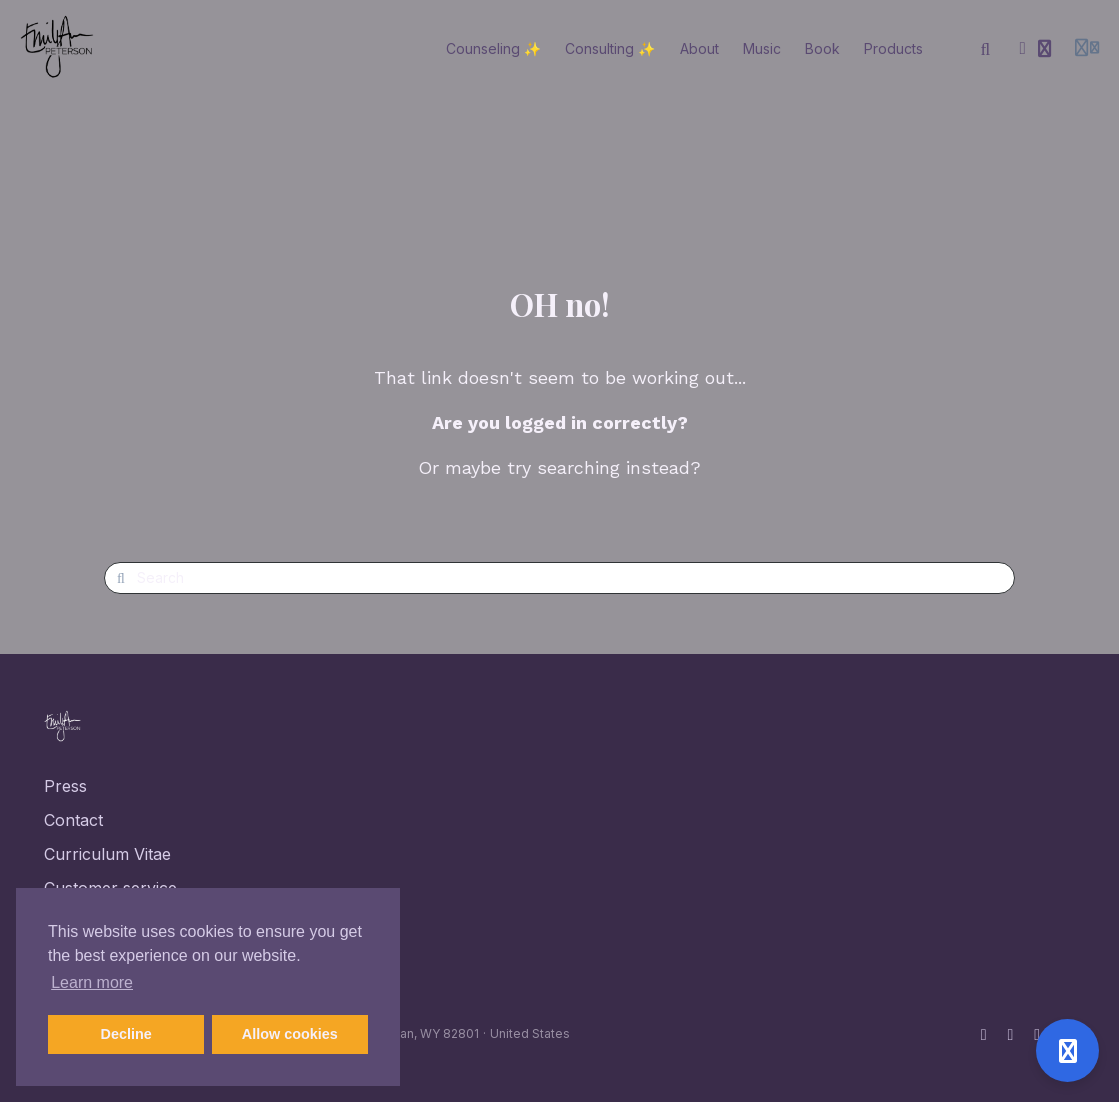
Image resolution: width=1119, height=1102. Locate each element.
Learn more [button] (92, 982)
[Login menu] (1087, 49)
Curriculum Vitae (107, 854)
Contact (73, 820)
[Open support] (1067, 1050)
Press (65, 786)
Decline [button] (126, 1034)
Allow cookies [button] (290, 1034)
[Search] (986, 49)
